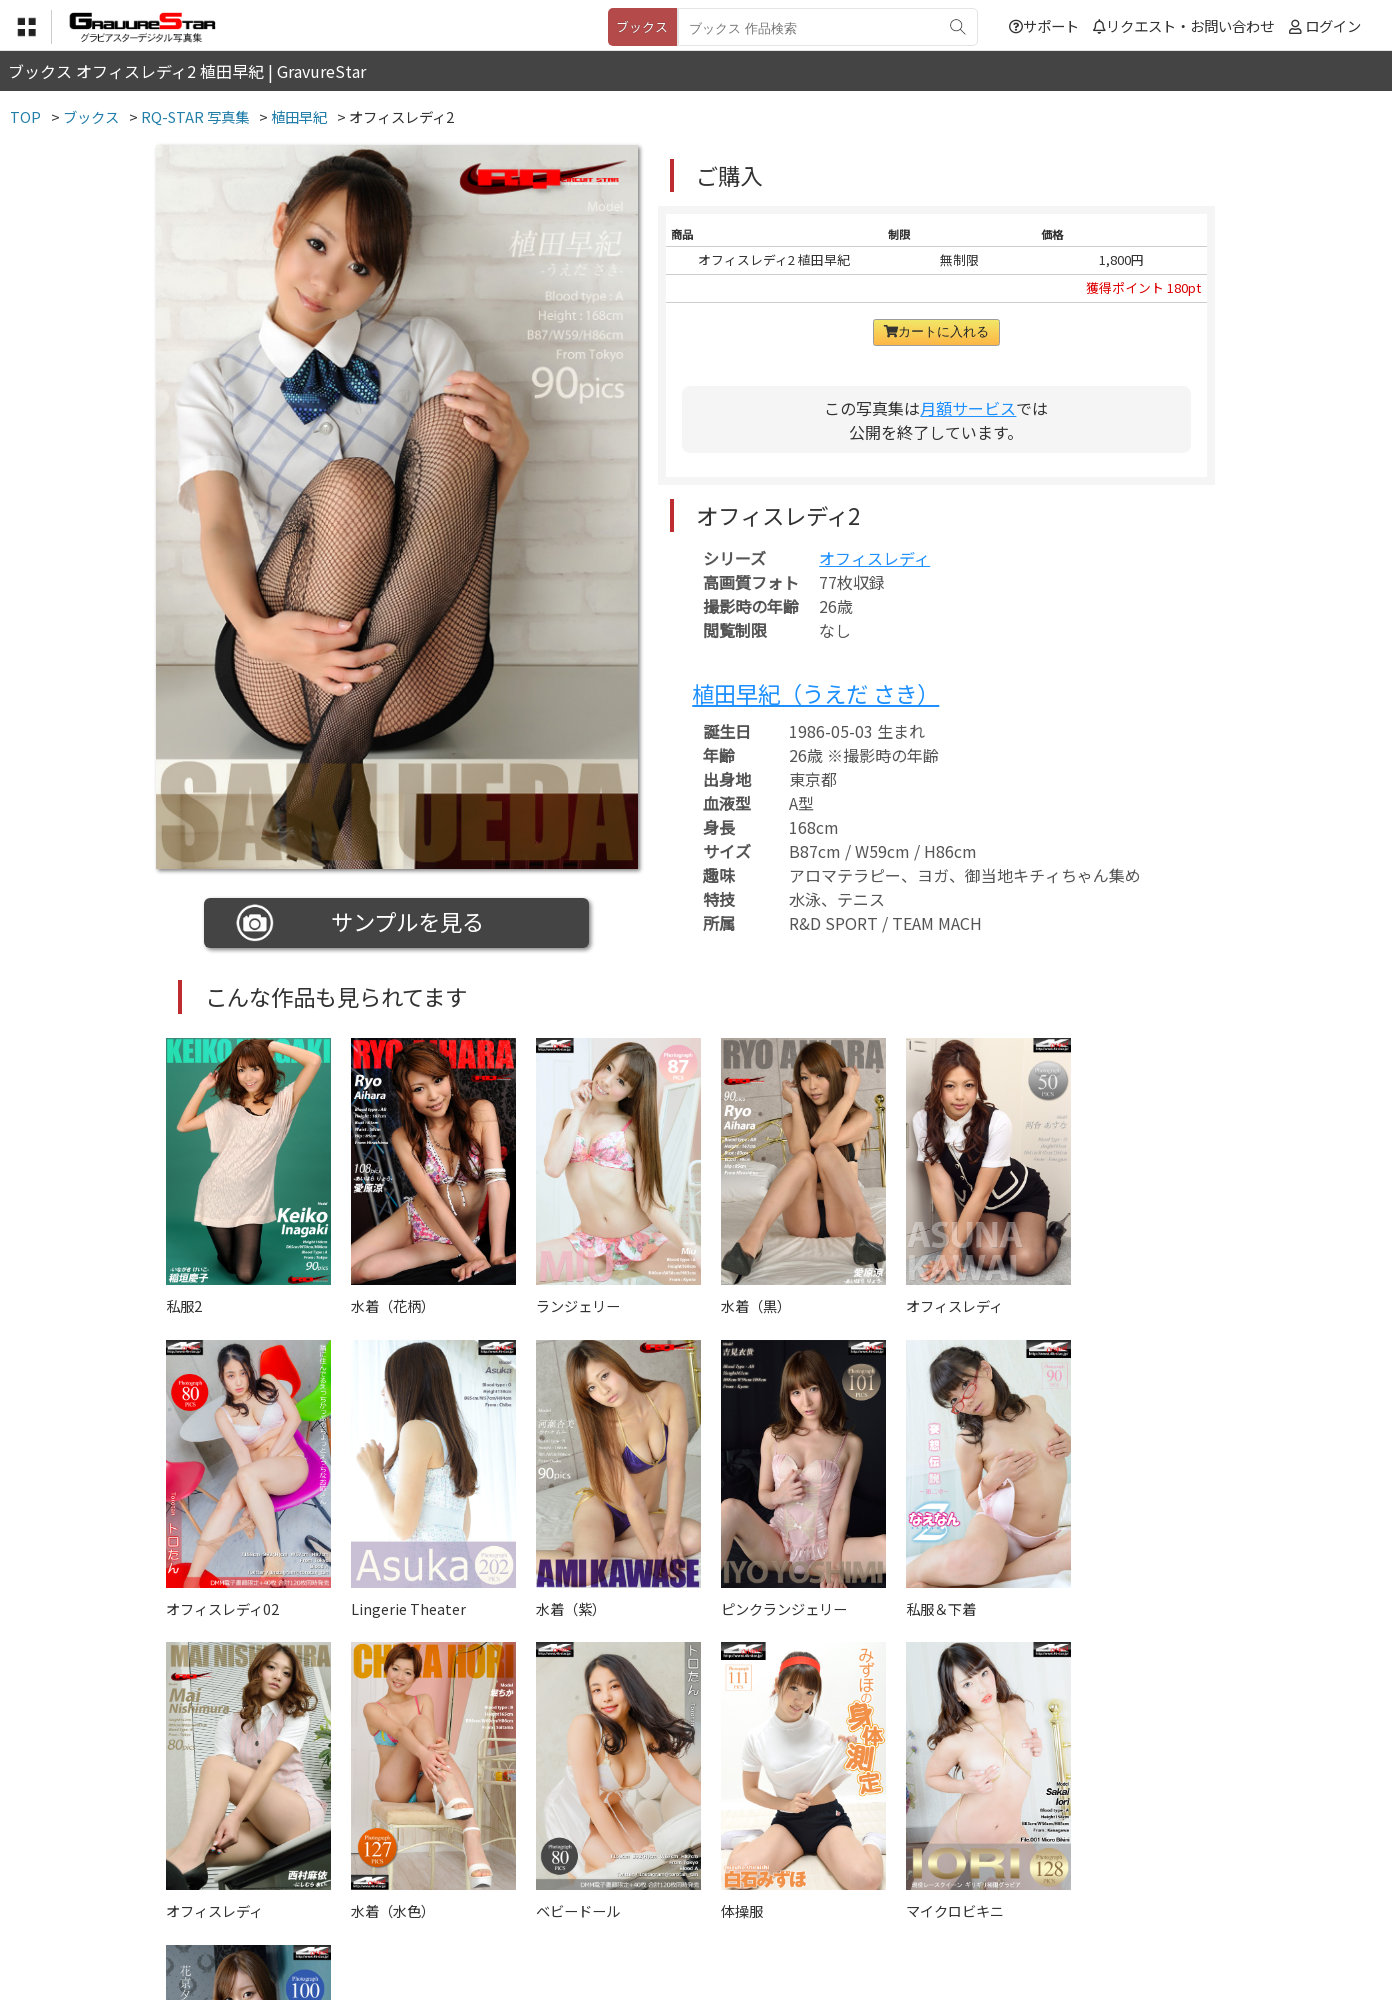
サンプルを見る (360, 923)
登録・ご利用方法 (681, 1900)
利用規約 (467, 1900)
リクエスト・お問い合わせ (1183, 25)
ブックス (642, 26)
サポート (1044, 25)
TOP (400, 1900)
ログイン (1333, 25)
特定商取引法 (560, 1900)
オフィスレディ (874, 558)
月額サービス (968, 408)
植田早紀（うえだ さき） (815, 693)
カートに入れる (936, 331)
